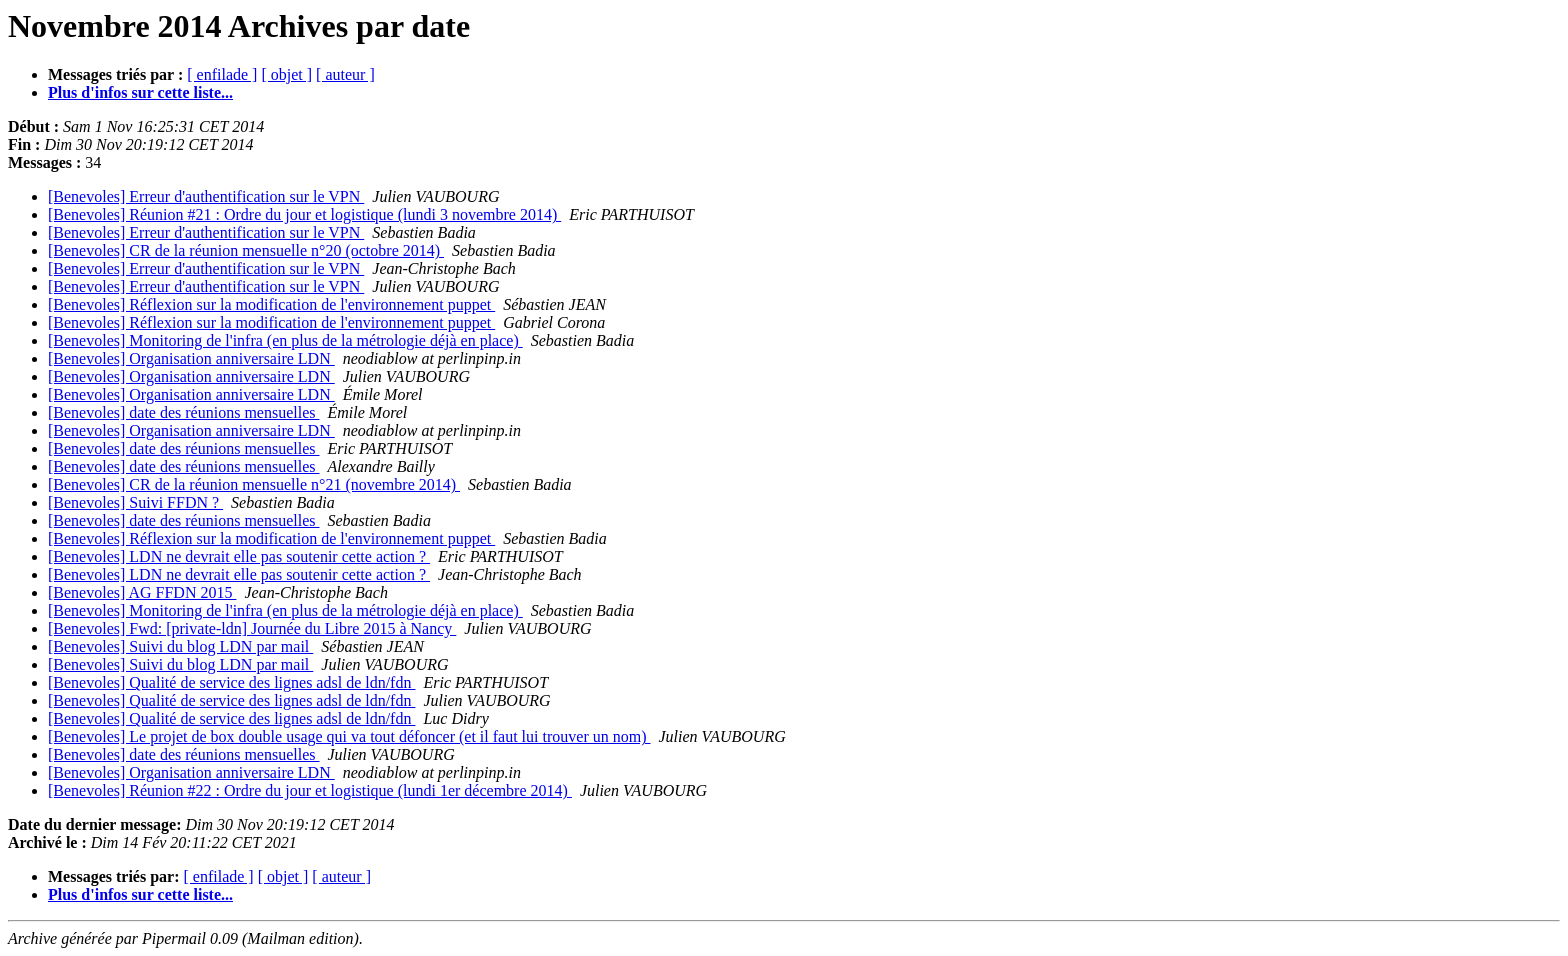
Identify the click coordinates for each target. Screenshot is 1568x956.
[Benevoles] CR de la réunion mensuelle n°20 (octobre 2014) (246, 250)
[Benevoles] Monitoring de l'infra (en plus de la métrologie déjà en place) (285, 340)
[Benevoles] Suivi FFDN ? (135, 502)
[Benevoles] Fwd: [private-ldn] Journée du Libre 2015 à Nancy (252, 628)
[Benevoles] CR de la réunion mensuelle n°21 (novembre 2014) (254, 484)
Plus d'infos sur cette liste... (140, 92)
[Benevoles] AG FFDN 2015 (142, 592)
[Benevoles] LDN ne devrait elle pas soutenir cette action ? (239, 556)
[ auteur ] (345, 74)
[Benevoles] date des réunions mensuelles (183, 412)
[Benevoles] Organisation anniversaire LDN (191, 358)
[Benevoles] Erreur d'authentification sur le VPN (206, 196)
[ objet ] (286, 74)
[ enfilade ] (222, 74)
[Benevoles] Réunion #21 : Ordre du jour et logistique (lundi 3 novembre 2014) (304, 214)
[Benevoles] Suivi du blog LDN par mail (180, 646)
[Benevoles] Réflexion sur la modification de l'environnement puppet (271, 304)
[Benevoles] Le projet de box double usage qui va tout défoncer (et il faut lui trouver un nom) (349, 736)
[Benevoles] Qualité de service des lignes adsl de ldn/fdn (231, 682)
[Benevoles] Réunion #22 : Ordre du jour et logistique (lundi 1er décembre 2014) (310, 790)
